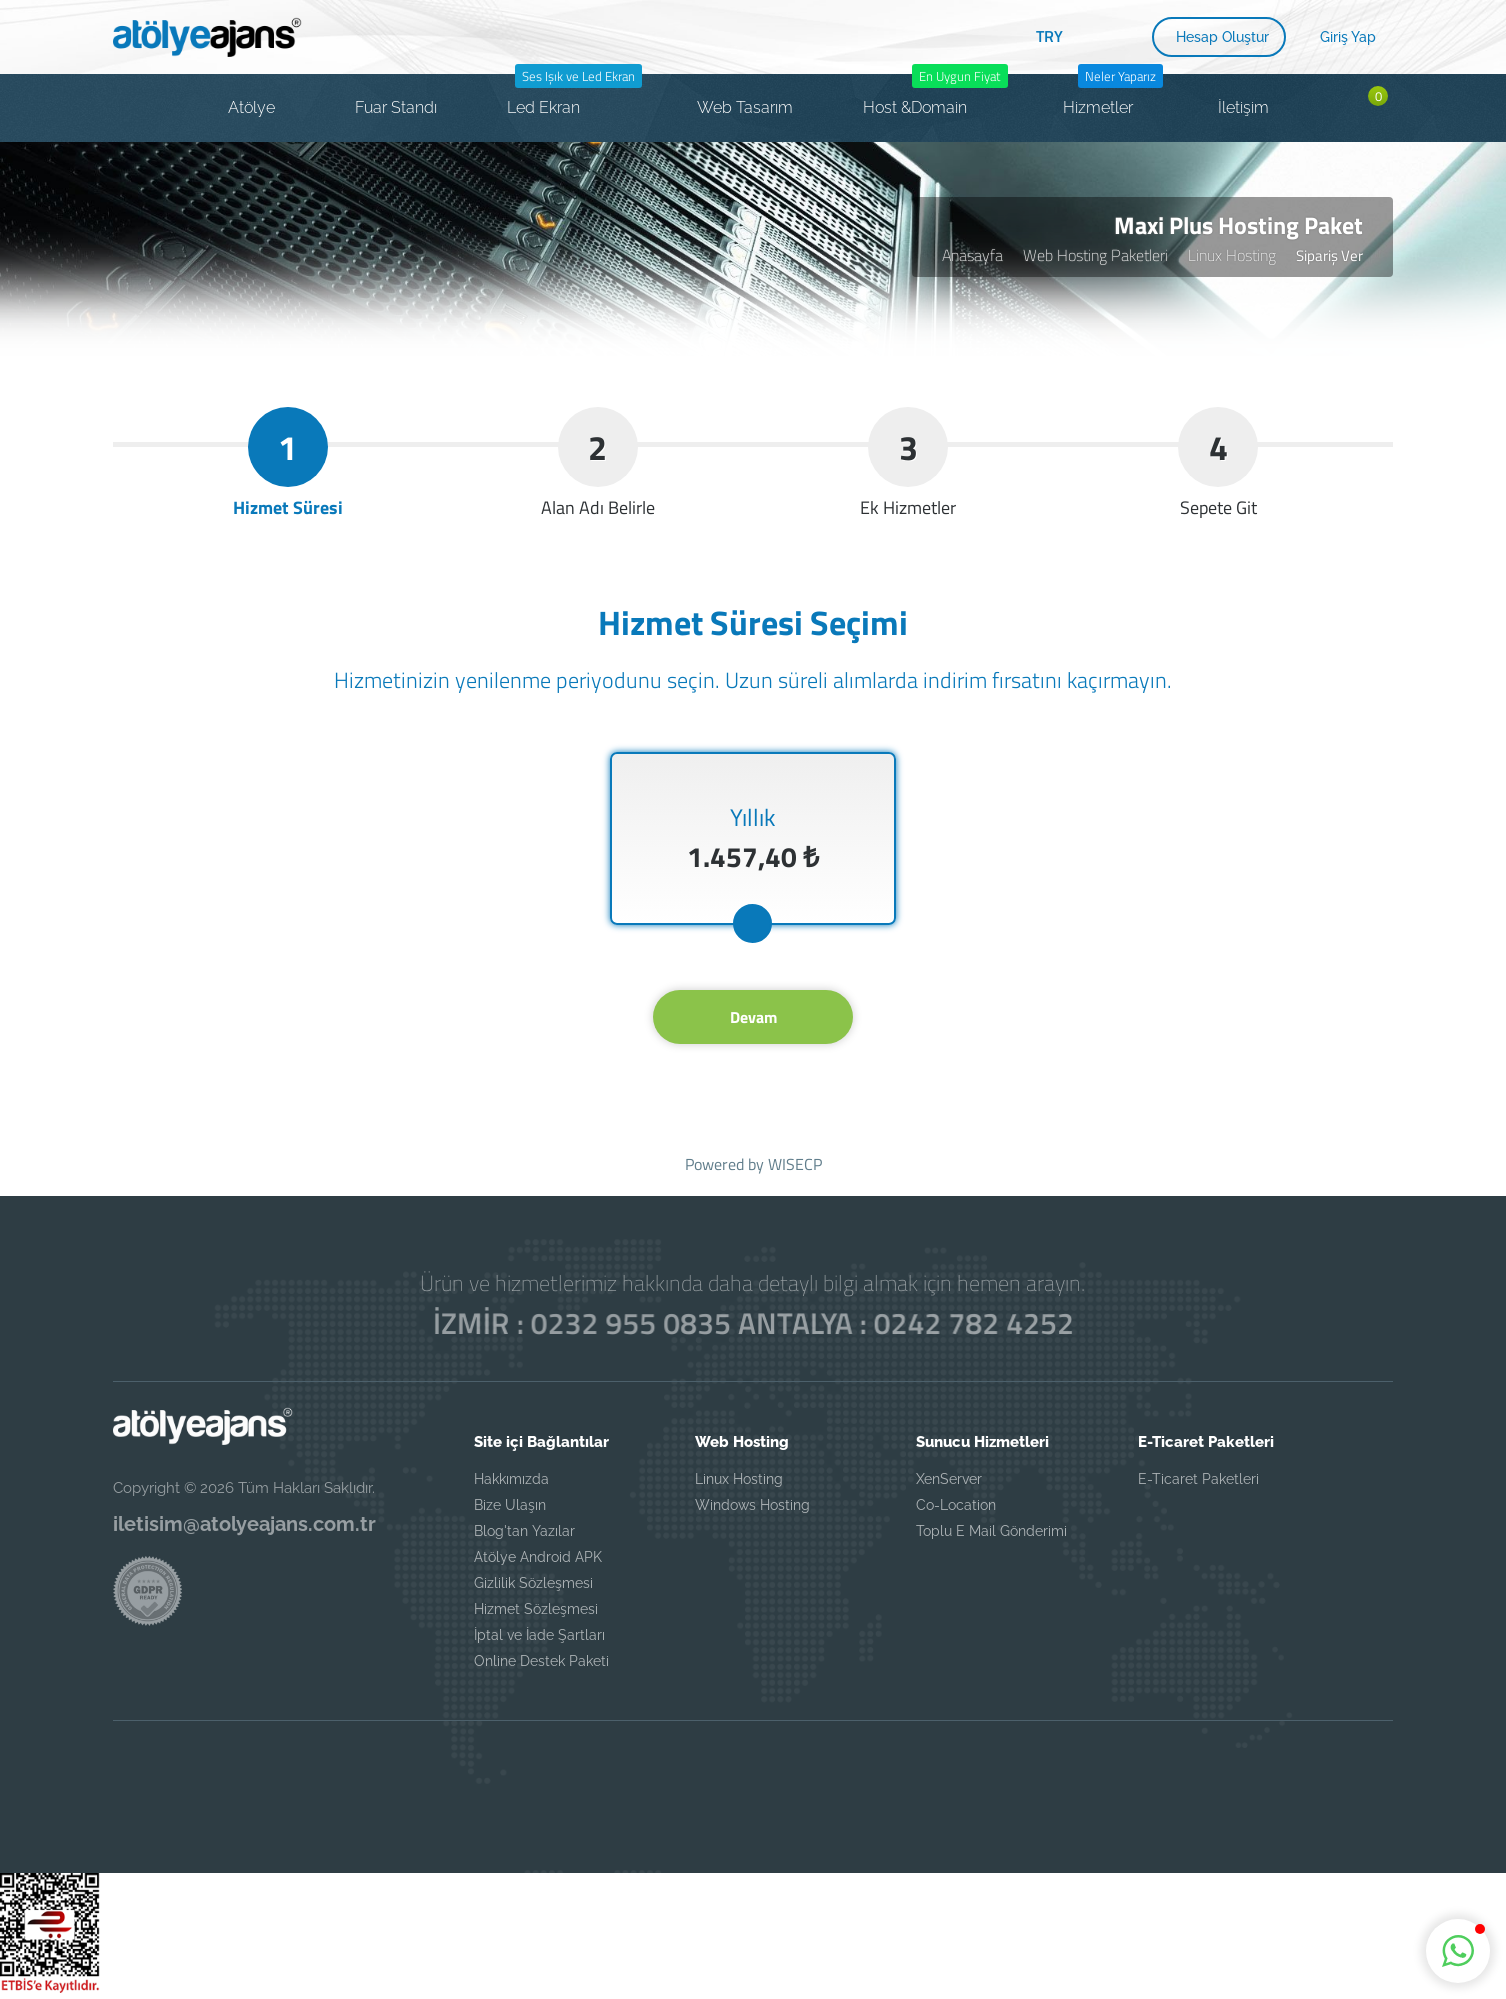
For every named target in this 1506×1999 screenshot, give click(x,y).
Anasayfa (972, 255)
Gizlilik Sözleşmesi (533, 1583)
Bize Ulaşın (510, 1505)
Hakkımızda (511, 1479)
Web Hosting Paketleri (1095, 255)
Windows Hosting (752, 1505)
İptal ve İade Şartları (539, 1635)
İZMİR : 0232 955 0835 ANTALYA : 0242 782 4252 (753, 1323)
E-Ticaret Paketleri (1198, 1479)
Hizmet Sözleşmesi (536, 1609)
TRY (1049, 36)
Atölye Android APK (538, 1557)
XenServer (949, 1479)
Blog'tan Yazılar (524, 1531)
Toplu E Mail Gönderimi (991, 1531)
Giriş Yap (1348, 37)
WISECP (795, 1164)
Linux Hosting (1232, 255)
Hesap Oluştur (1222, 37)
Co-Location (956, 1505)
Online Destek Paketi (541, 1661)
